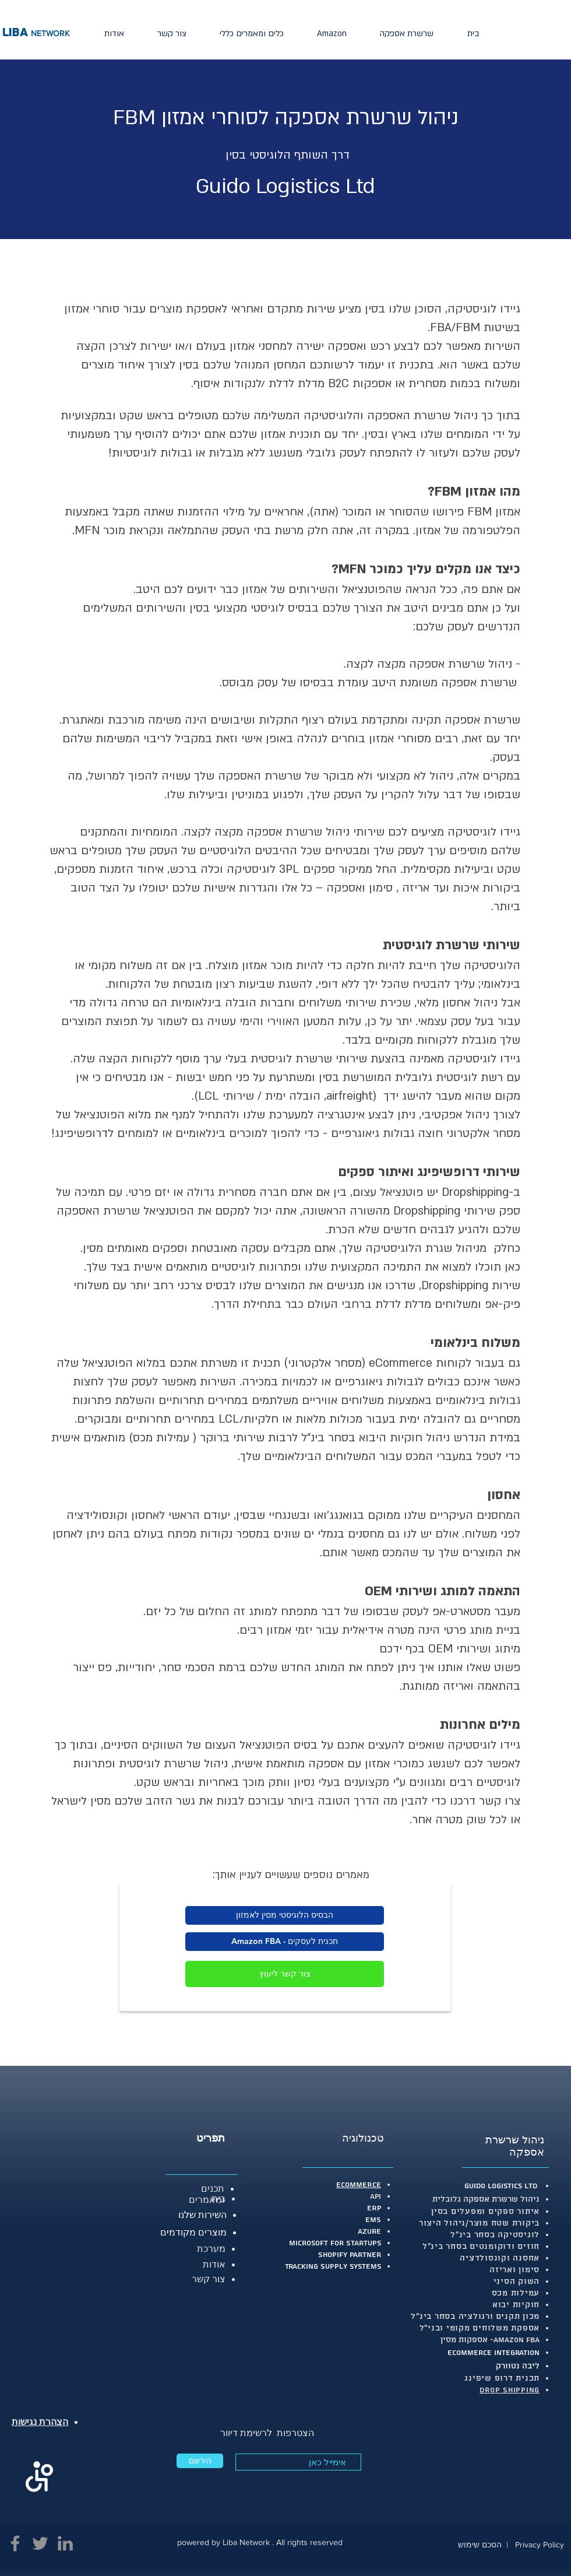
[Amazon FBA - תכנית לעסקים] (284, 1941)
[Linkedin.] (65, 2543)
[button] (406, 33)
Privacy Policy (539, 2544)
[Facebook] (15, 2543)
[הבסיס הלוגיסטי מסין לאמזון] (284, 1915)
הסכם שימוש (480, 2544)
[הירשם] (200, 2461)
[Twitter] (40, 2543)
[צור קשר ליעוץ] (284, 1974)
